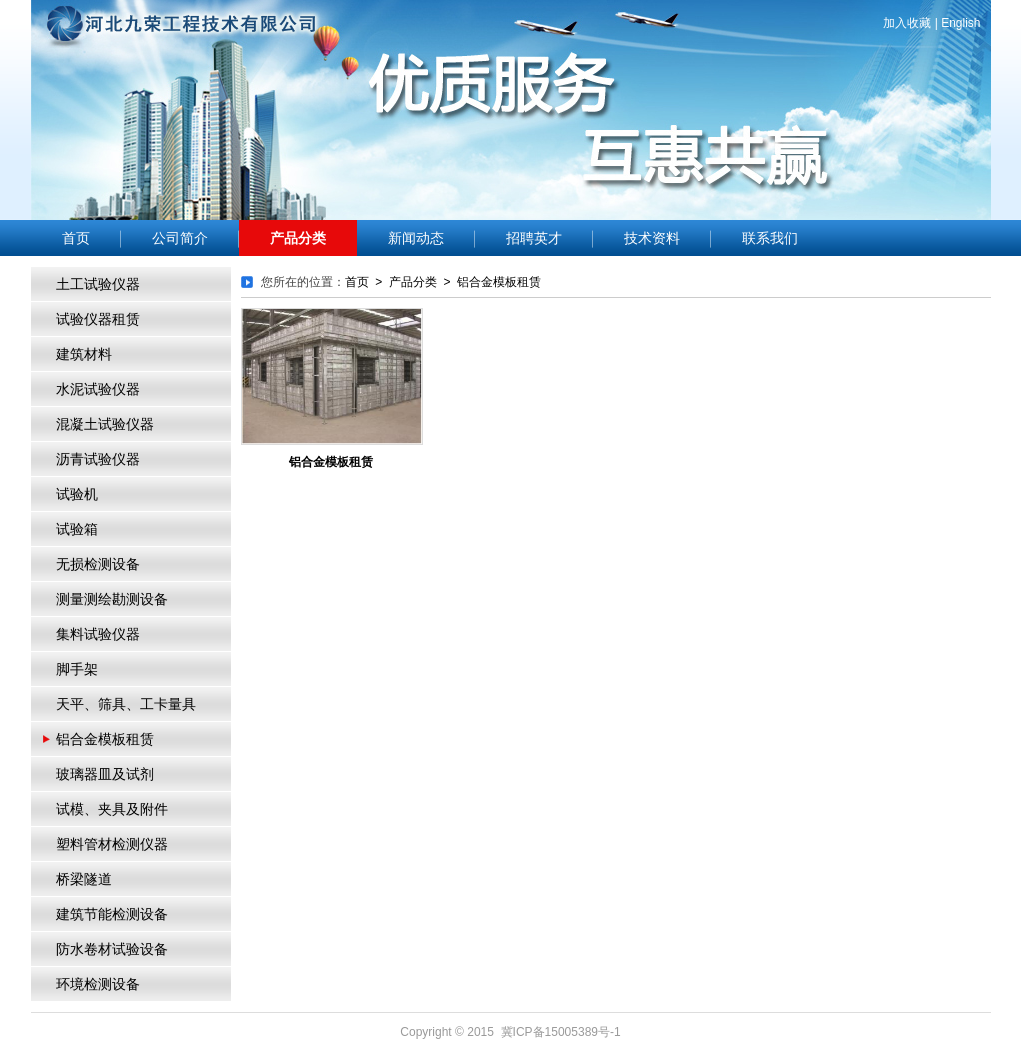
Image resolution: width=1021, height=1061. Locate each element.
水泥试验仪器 (98, 389)
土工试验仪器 (98, 284)
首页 (76, 238)
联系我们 (770, 238)
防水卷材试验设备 (112, 949)
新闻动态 (416, 238)
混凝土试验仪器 (105, 424)
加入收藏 (907, 23)
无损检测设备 (98, 564)
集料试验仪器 (98, 634)
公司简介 (180, 238)
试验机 (77, 494)
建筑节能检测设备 (112, 914)
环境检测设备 (98, 984)
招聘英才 (534, 238)
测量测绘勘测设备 (112, 599)
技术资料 (652, 238)
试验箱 (77, 529)
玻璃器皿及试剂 (105, 774)
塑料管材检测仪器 (112, 844)
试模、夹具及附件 (112, 809)
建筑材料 (84, 354)
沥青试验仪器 (98, 459)
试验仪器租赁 (98, 319)
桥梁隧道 (84, 879)
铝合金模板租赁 (105, 739)
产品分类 (298, 238)
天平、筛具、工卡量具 (126, 704)
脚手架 (77, 669)
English (960, 23)
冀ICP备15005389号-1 (561, 1032)
